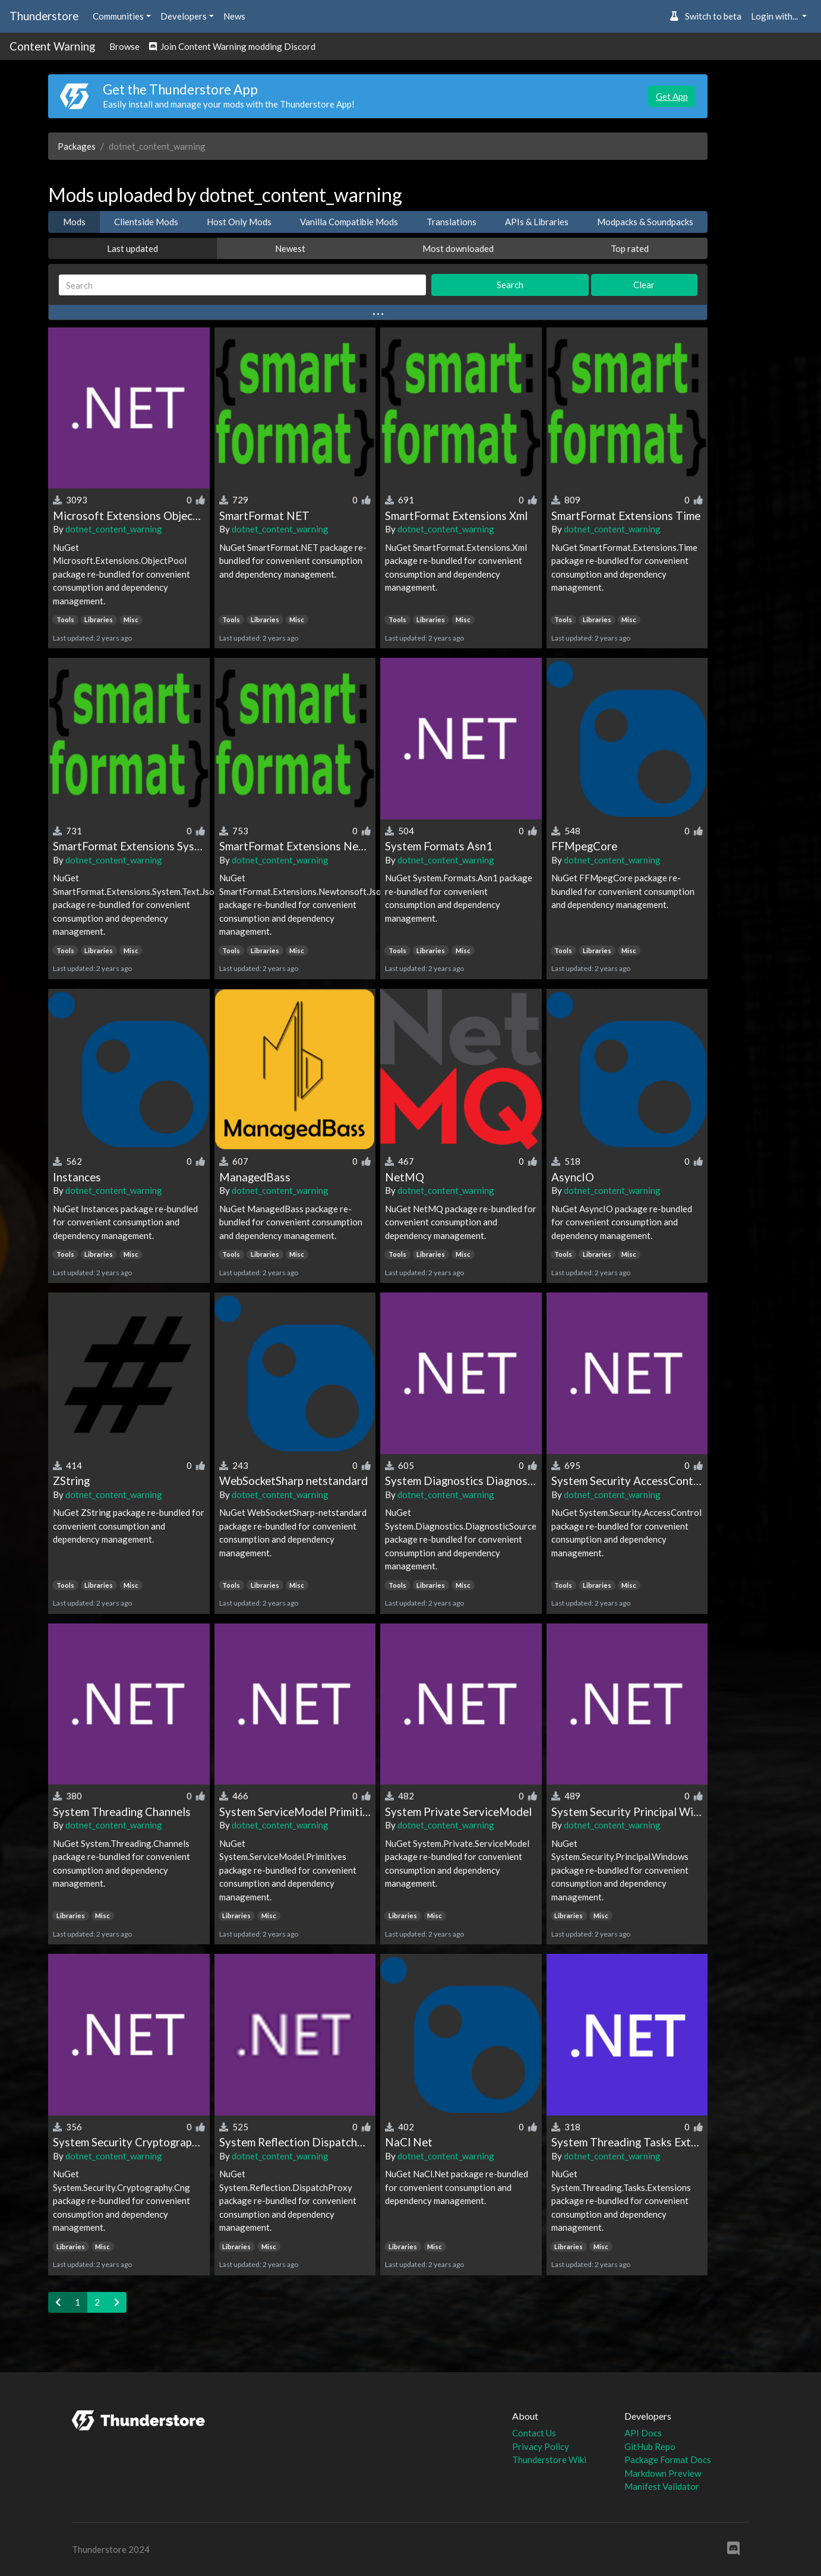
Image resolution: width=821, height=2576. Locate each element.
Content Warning (52, 46)
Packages (77, 146)
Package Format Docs (667, 2459)
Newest (290, 248)
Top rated (630, 248)
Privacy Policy (540, 2446)
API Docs (643, 2432)
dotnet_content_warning (113, 529)
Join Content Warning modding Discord (232, 46)
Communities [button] (118, 16)
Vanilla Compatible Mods (349, 221)
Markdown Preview (662, 2473)
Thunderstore (44, 16)
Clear (644, 284)
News (234, 16)
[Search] (242, 285)
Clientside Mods (146, 221)
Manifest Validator (661, 2486)
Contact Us (534, 2432)
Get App (672, 96)
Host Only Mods (239, 221)
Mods (74, 221)
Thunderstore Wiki (549, 2459)
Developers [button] (183, 16)
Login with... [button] (775, 16)
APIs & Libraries (537, 221)
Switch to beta (705, 16)
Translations (451, 221)
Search (510, 284)
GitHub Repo (649, 2446)
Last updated (132, 248)
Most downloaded (458, 248)
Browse (124, 46)
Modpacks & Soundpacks (645, 221)
